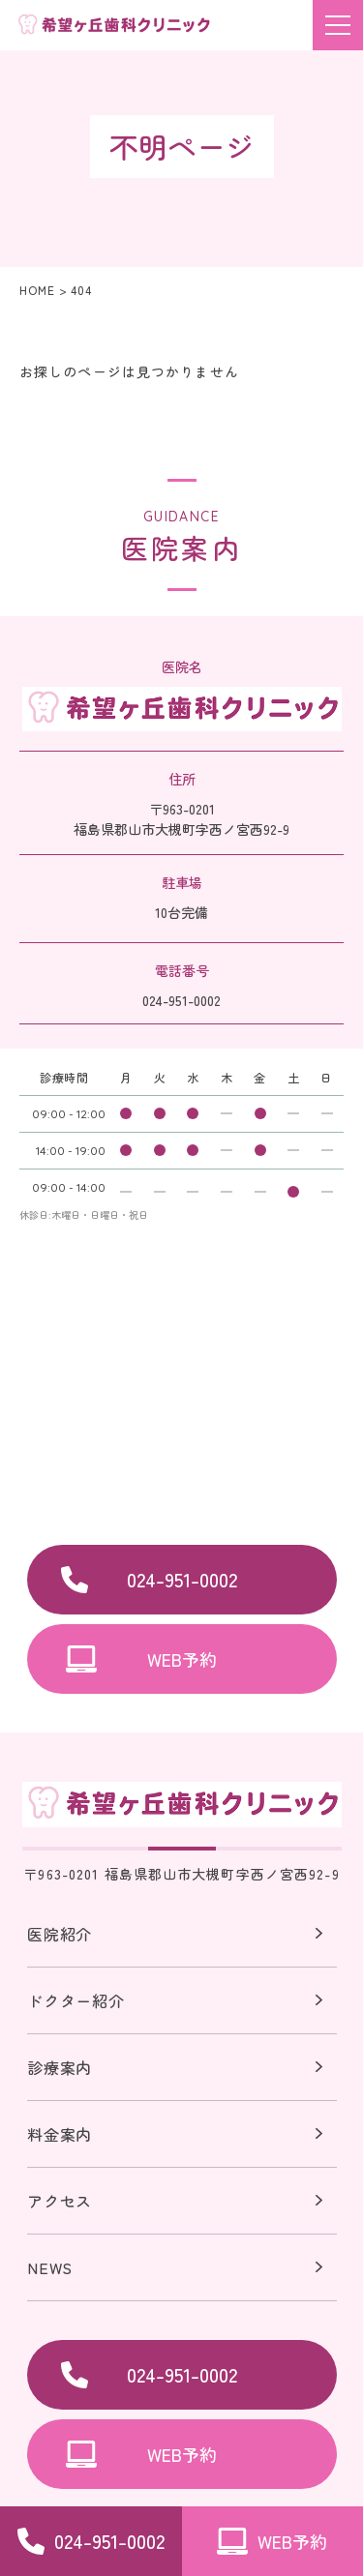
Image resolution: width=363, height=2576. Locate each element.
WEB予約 (182, 1659)
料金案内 (59, 2134)
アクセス (59, 2200)
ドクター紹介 (76, 2000)
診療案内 (59, 2067)
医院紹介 (59, 1935)
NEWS (50, 2267)
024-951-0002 (182, 1579)
